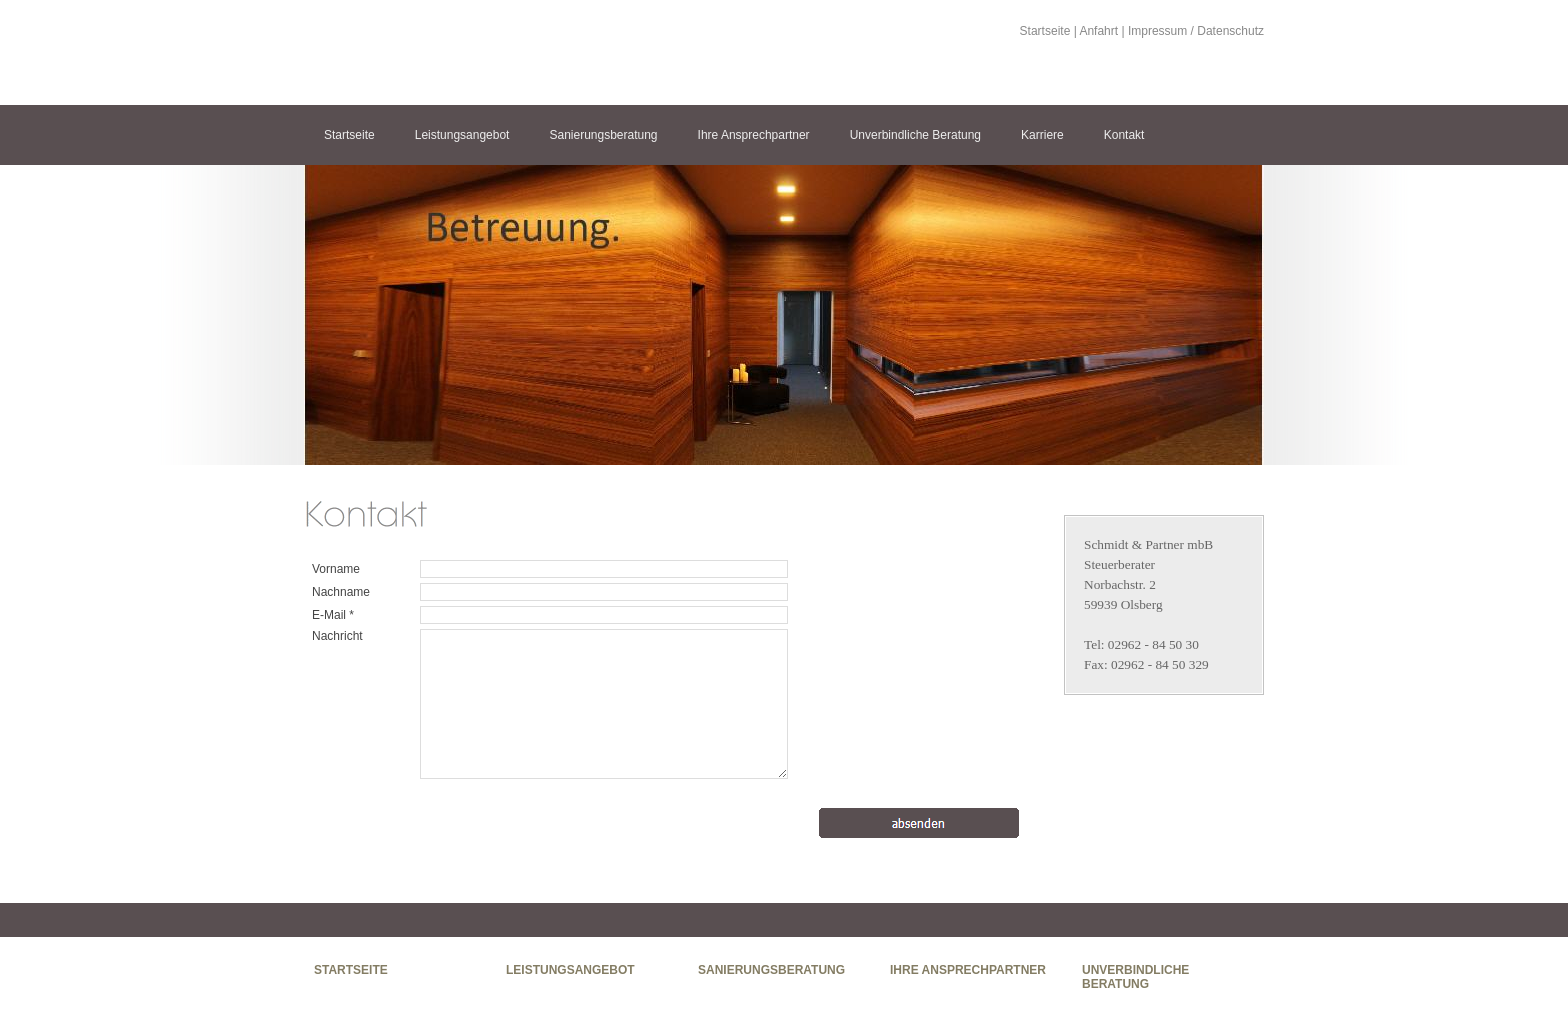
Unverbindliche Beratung (915, 135)
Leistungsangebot (462, 135)
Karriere (1042, 135)
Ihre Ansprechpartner (754, 135)
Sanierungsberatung (603, 135)
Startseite (1045, 31)
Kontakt (1124, 135)
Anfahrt (1098, 31)
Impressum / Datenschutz (1196, 31)
